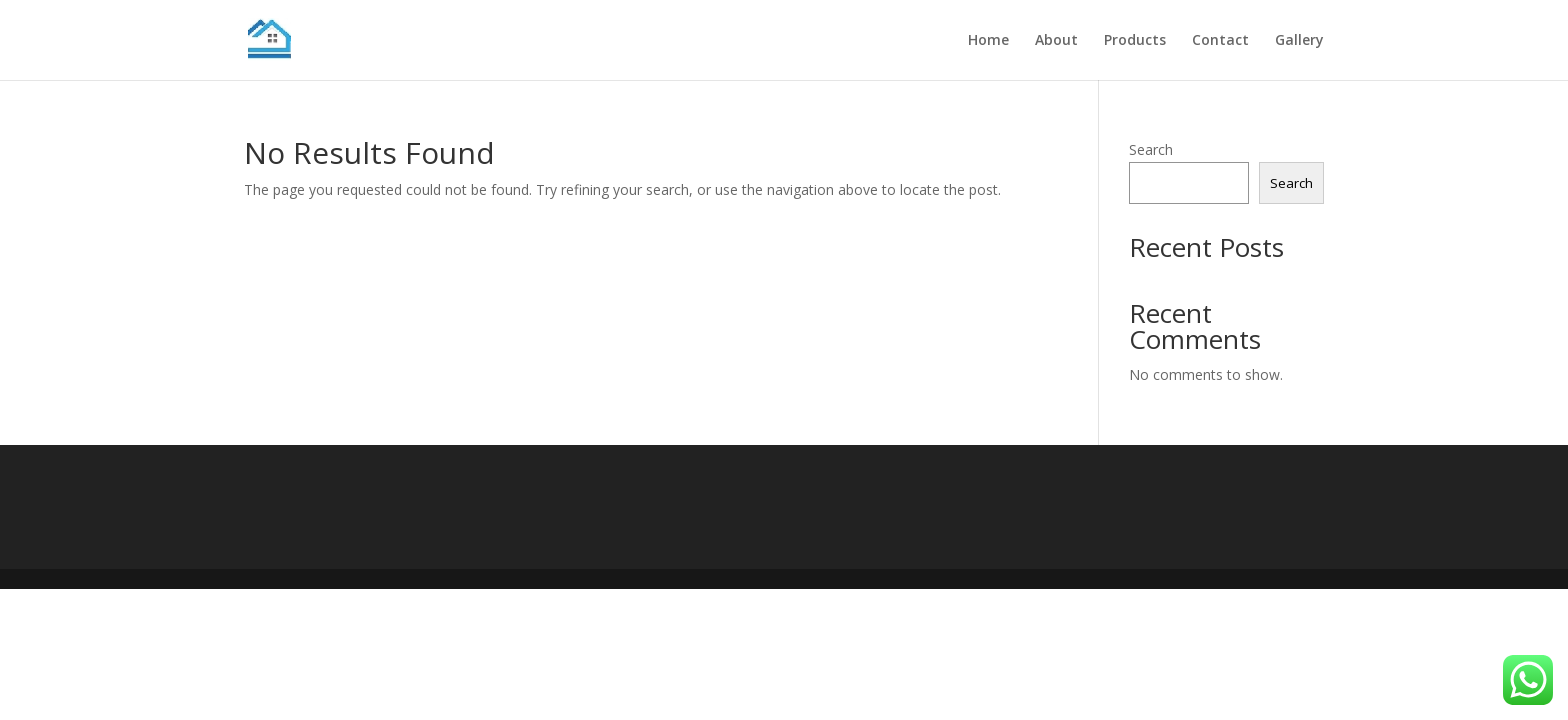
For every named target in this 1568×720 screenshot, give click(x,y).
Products (1135, 41)
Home (988, 41)
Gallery (1299, 41)
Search (1151, 149)
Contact (1220, 41)
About (1056, 41)
